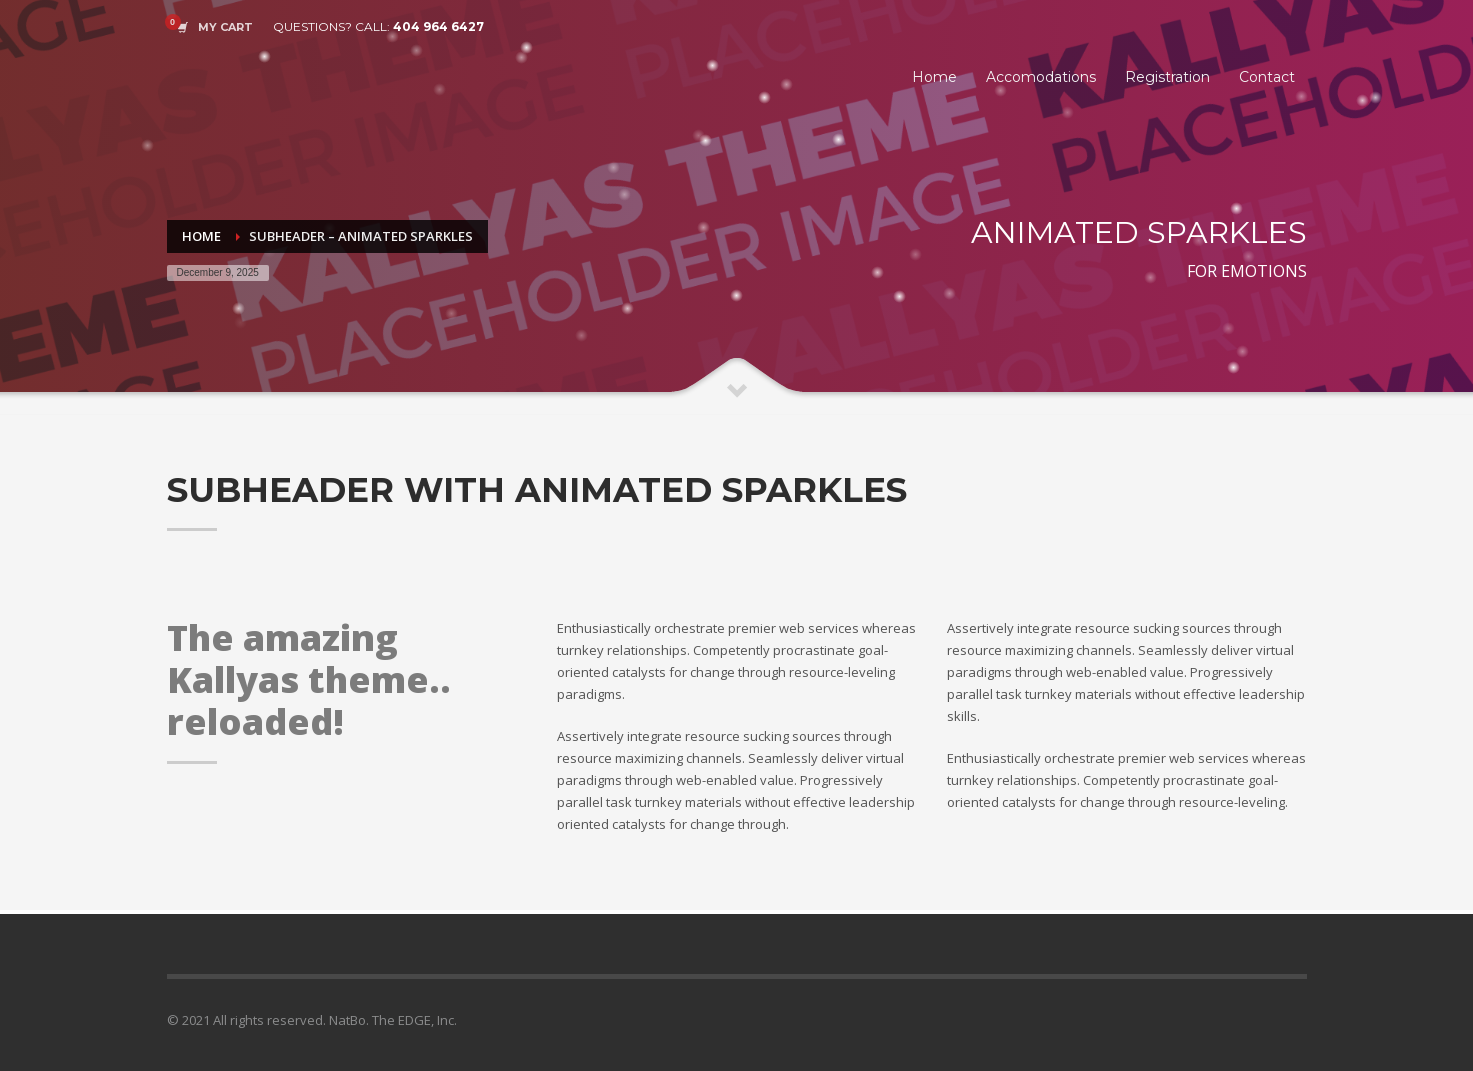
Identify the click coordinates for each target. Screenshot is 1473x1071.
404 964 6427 (438, 26)
